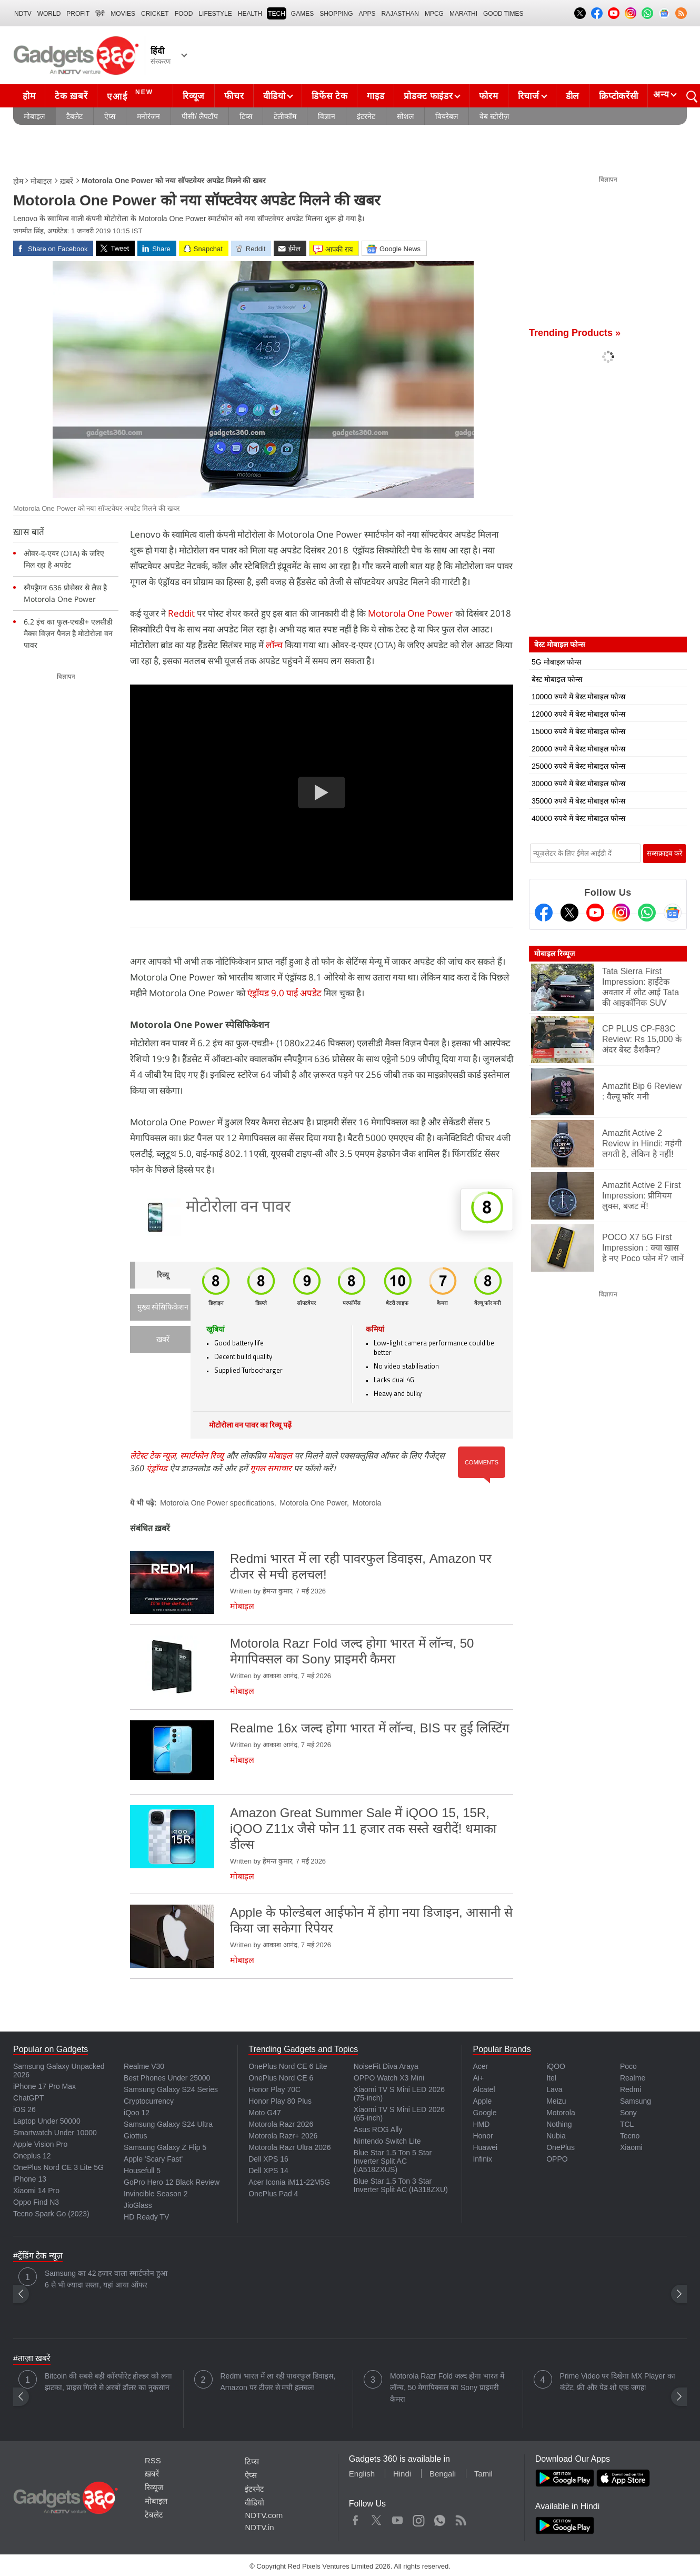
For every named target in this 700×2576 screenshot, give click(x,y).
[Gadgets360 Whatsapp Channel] (647, 913)
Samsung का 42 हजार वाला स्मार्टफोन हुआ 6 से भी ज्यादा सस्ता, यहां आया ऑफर (106, 2279)
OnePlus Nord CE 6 (280, 2078)
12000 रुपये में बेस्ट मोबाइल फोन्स (578, 714)
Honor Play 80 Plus (280, 2101)
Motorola (367, 1503)
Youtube (397, 2518)
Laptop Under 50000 (47, 2121)
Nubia (556, 2136)
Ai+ (478, 2078)
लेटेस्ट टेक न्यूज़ (153, 1455)
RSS (153, 2460)
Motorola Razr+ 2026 (282, 2136)
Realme (632, 2078)
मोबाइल (34, 116)
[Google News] (673, 913)
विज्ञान (326, 116)
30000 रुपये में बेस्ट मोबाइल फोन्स (578, 783)
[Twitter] (569, 913)
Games (302, 13)
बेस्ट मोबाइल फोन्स (557, 679)
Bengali (442, 2473)
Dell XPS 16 (268, 2159)
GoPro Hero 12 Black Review (171, 2182)
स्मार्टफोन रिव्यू (202, 1455)
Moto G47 (264, 2112)
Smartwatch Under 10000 (55, 2132)
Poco (628, 2066)
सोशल (405, 116)
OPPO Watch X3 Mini (389, 2078)
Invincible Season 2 (155, 2193)
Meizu (556, 2101)
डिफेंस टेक (329, 96)
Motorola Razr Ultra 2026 (289, 2147)
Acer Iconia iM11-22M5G (289, 2182)
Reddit (181, 613)
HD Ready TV (146, 2217)
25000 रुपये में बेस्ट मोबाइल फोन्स (578, 766)
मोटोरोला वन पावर (238, 1208)
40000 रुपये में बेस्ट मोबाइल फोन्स (578, 818)
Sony (628, 2112)
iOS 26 (24, 2109)
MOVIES (123, 13)
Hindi (402, 2473)
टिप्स (245, 116)
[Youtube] (595, 913)
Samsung (635, 2101)
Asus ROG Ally (378, 2129)
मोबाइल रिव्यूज (554, 953)
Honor (483, 2136)
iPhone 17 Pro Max (44, 2086)
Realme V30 (144, 2066)
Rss (460, 2518)
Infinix (482, 2159)
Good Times (503, 13)
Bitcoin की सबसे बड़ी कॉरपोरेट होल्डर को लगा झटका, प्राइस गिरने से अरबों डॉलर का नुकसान (108, 2382)
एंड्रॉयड (156, 1468)
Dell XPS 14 (268, 2170)
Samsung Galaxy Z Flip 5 (165, 2147)
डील (572, 96)
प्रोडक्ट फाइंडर (428, 96)
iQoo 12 (136, 2112)
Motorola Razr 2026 (280, 2124)
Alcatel (484, 2089)
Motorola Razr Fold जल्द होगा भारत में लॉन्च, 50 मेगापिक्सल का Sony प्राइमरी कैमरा (447, 2387)
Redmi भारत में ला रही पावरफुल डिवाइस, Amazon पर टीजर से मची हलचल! (278, 2382)
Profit (77, 13)
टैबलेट (74, 116)
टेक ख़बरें (71, 96)
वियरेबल (446, 116)
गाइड (375, 96)
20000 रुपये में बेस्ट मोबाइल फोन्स (578, 749)
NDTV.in (259, 2527)
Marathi (463, 13)
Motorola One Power (411, 613)
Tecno (629, 2136)
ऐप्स (109, 116)
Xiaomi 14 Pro (36, 2190)
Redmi (630, 2089)
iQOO (555, 2066)
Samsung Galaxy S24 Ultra (168, 2124)
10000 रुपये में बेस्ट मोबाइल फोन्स (578, 696)
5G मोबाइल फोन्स (556, 662)
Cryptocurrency (149, 2101)
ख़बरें (66, 181)
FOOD (184, 13)
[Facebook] (544, 913)
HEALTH (250, 13)
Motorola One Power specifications (217, 1503)
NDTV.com (264, 2515)
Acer (480, 2066)
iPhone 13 (29, 2179)
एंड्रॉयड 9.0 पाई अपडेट (284, 993)
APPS (367, 13)
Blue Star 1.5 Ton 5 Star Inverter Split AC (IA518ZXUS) (393, 2161)
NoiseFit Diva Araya (386, 2066)
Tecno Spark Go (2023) (51, 2214)
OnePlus (560, 2147)
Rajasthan (400, 13)
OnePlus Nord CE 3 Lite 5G (58, 2167)
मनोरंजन (148, 116)
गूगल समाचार (271, 1468)
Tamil (483, 2473)
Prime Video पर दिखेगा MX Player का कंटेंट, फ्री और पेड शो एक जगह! (617, 2382)
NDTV (23, 13)
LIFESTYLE (215, 13)
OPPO (556, 2159)
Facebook (355, 2518)
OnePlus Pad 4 (273, 2193)
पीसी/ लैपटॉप (200, 116)
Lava (554, 2089)
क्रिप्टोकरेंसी (618, 96)
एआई (131, 95)
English (362, 2473)
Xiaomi (631, 2147)
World (49, 13)
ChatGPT (28, 2098)
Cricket (155, 13)
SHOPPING (336, 13)
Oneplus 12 (32, 2156)
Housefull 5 (142, 2170)
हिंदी (100, 13)
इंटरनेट (366, 116)
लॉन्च (274, 645)
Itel (551, 2078)
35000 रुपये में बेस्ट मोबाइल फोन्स (578, 801)
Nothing (559, 2124)
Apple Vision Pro (40, 2144)
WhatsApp (439, 2518)
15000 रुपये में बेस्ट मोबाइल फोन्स (578, 731)
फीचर (234, 96)
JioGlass (138, 2205)
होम (29, 96)
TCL (627, 2124)
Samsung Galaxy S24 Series (171, 2089)
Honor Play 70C (274, 2089)
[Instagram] (621, 913)
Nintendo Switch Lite (387, 2141)
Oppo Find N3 (36, 2202)
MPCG (434, 13)
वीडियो (274, 96)
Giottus (135, 2136)
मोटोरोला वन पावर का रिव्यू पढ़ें (250, 1426)
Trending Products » (575, 333)
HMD (481, 2124)
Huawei (485, 2147)
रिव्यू (163, 1276)
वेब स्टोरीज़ (494, 116)
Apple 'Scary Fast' (153, 2159)
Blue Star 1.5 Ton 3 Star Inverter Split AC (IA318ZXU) (401, 2185)
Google (484, 2112)
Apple (482, 2101)
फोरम (488, 96)
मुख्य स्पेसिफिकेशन (162, 1308)
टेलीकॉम (285, 116)
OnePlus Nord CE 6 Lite (287, 2066)
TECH (276, 13)
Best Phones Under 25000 (167, 2078)
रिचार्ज (528, 96)
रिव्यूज (194, 96)
